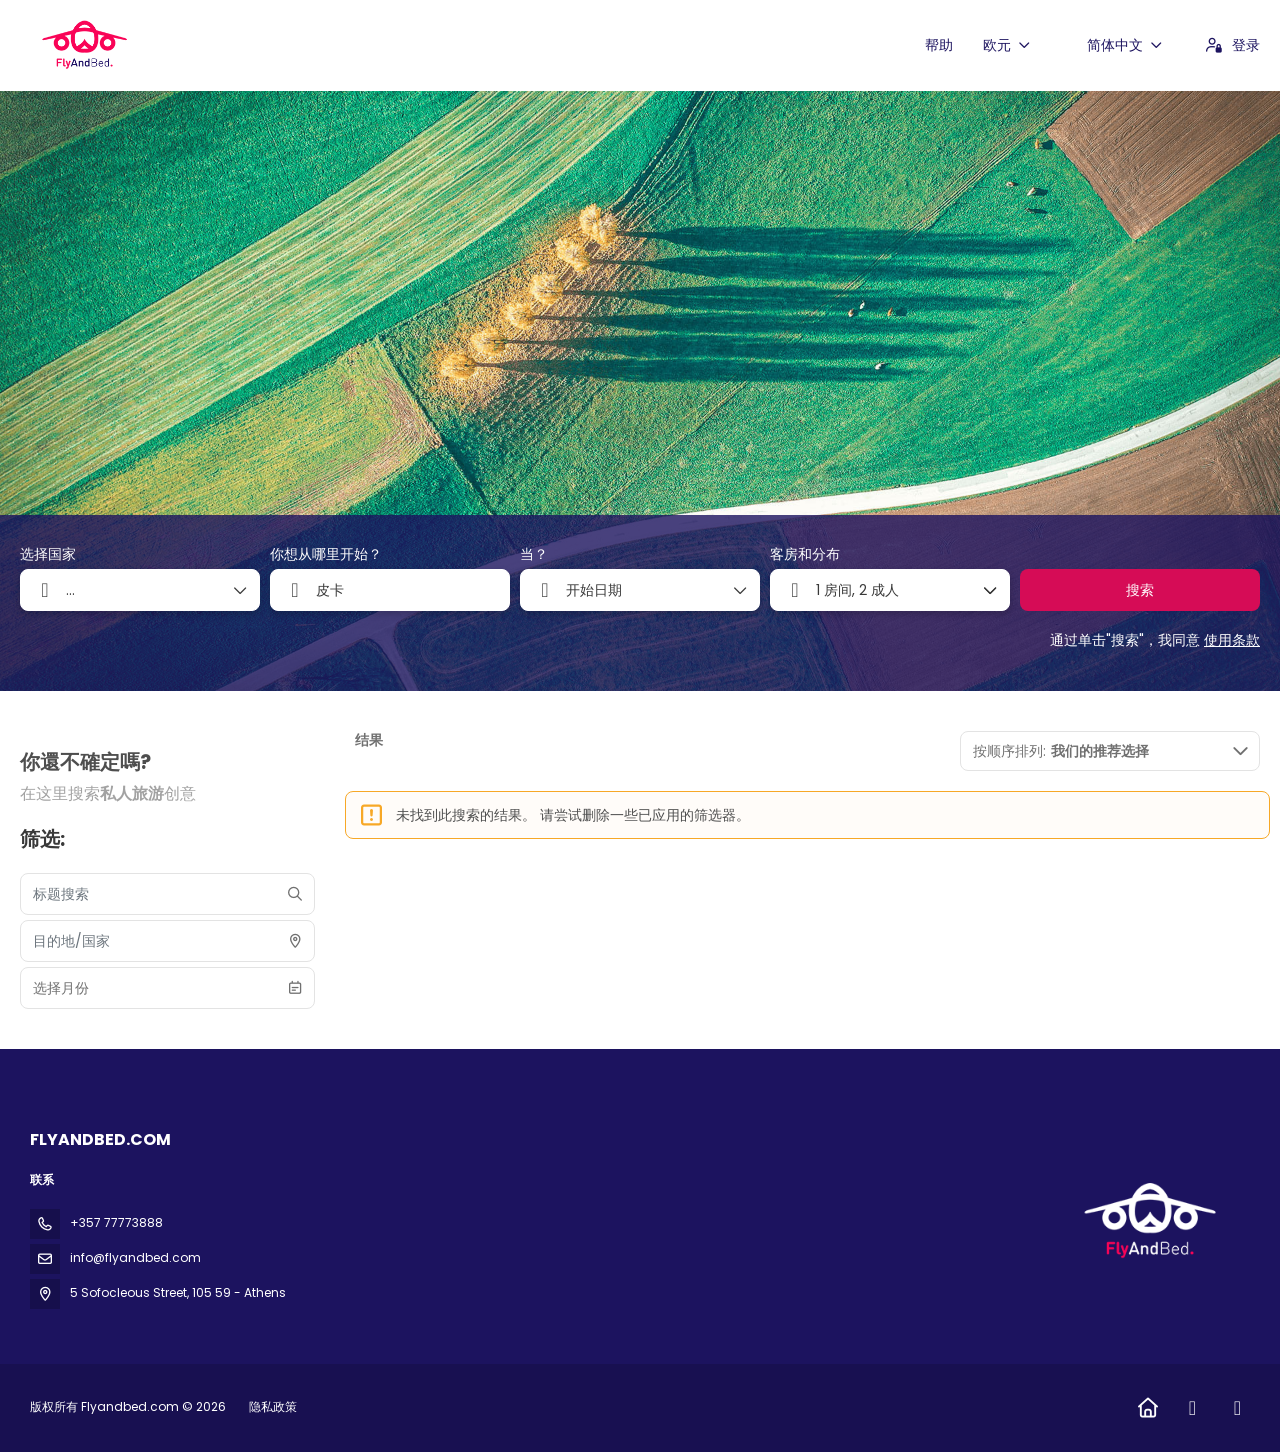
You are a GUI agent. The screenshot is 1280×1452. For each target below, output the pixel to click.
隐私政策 (273, 1406)
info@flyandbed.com (135, 1257)
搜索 (1140, 590)
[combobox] (390, 590)
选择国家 (48, 554)
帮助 (939, 45)
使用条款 (1232, 640)
